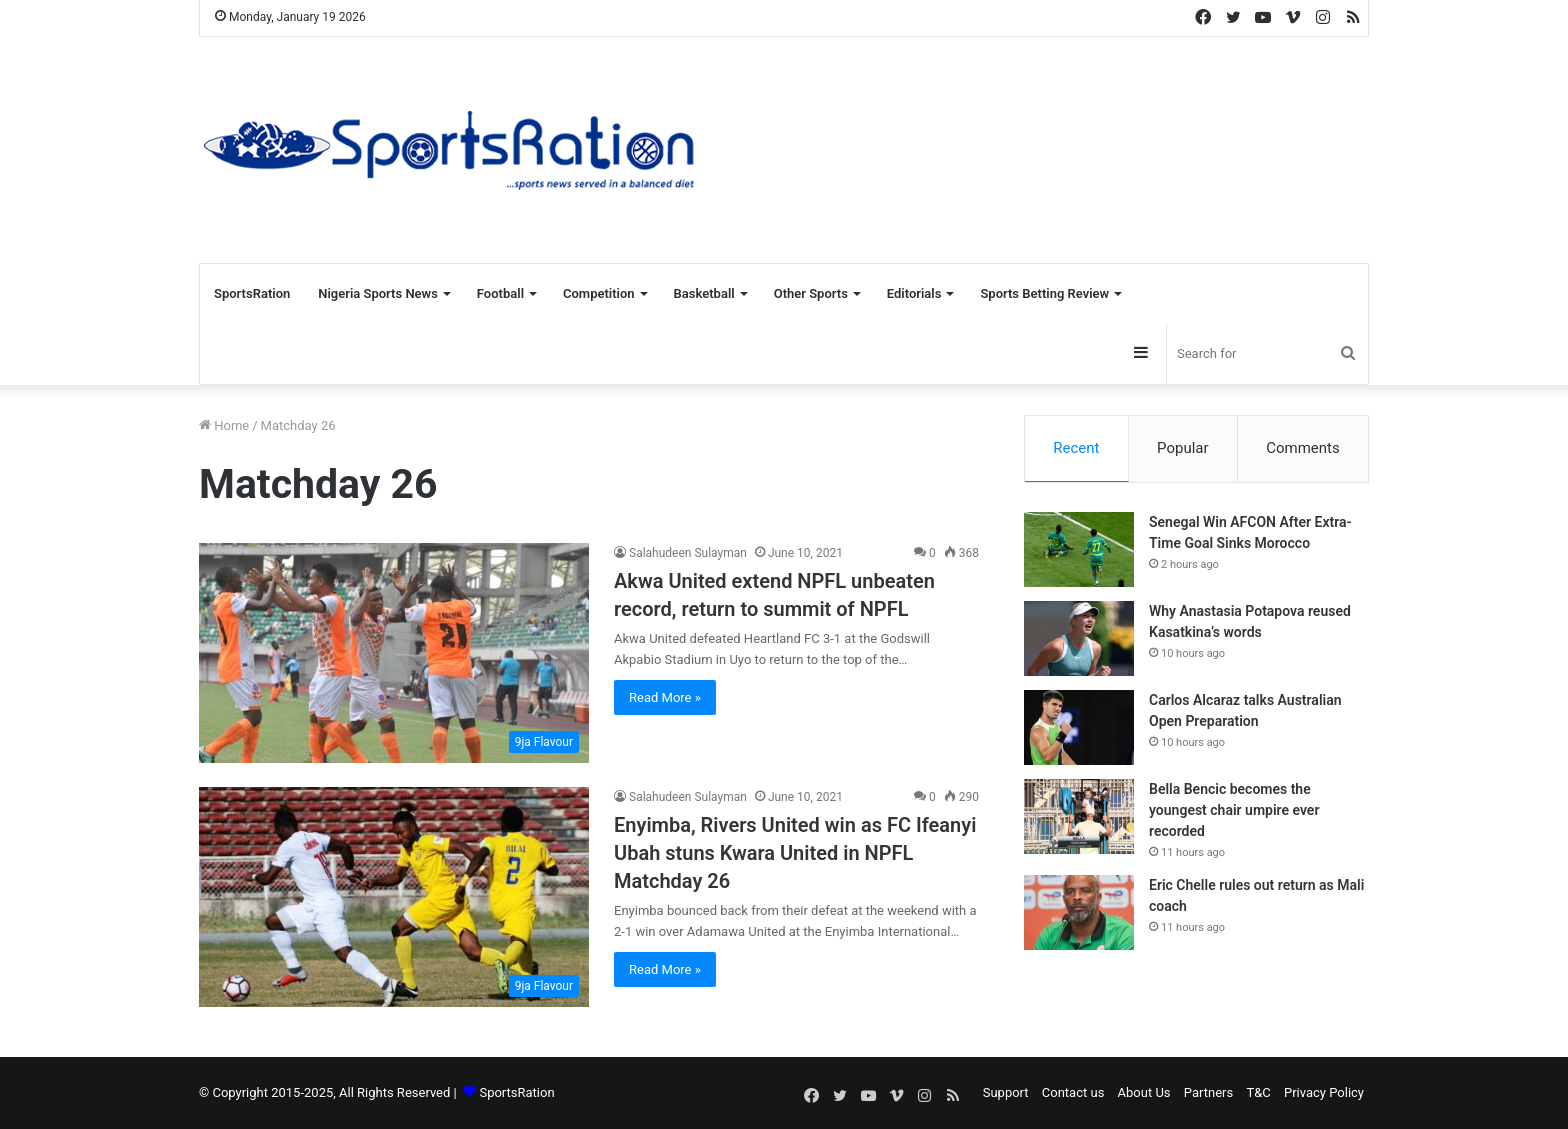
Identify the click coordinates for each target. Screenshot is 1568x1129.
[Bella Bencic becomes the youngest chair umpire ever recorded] (1079, 817)
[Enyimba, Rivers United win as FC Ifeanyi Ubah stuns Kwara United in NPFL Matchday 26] (394, 897)
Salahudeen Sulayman (688, 553)
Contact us (1073, 1092)
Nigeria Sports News (378, 293)
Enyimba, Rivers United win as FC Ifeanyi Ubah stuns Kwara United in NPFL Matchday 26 (795, 853)
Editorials (914, 293)
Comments (1303, 448)
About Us (1144, 1092)
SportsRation (252, 293)
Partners (1208, 1092)
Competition (599, 293)
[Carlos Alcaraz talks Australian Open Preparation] (1079, 728)
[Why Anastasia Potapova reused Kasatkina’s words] (1079, 639)
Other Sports (811, 293)
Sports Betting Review (1044, 293)
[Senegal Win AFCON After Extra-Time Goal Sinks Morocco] (1079, 550)
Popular (1183, 448)
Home (224, 425)
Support (1006, 1092)
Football (500, 293)
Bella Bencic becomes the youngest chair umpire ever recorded (1234, 811)
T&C (1258, 1092)
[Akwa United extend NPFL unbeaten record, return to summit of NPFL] (394, 653)
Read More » (665, 697)
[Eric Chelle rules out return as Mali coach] (1079, 913)
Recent (1076, 448)
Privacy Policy (1324, 1092)
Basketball (704, 293)
